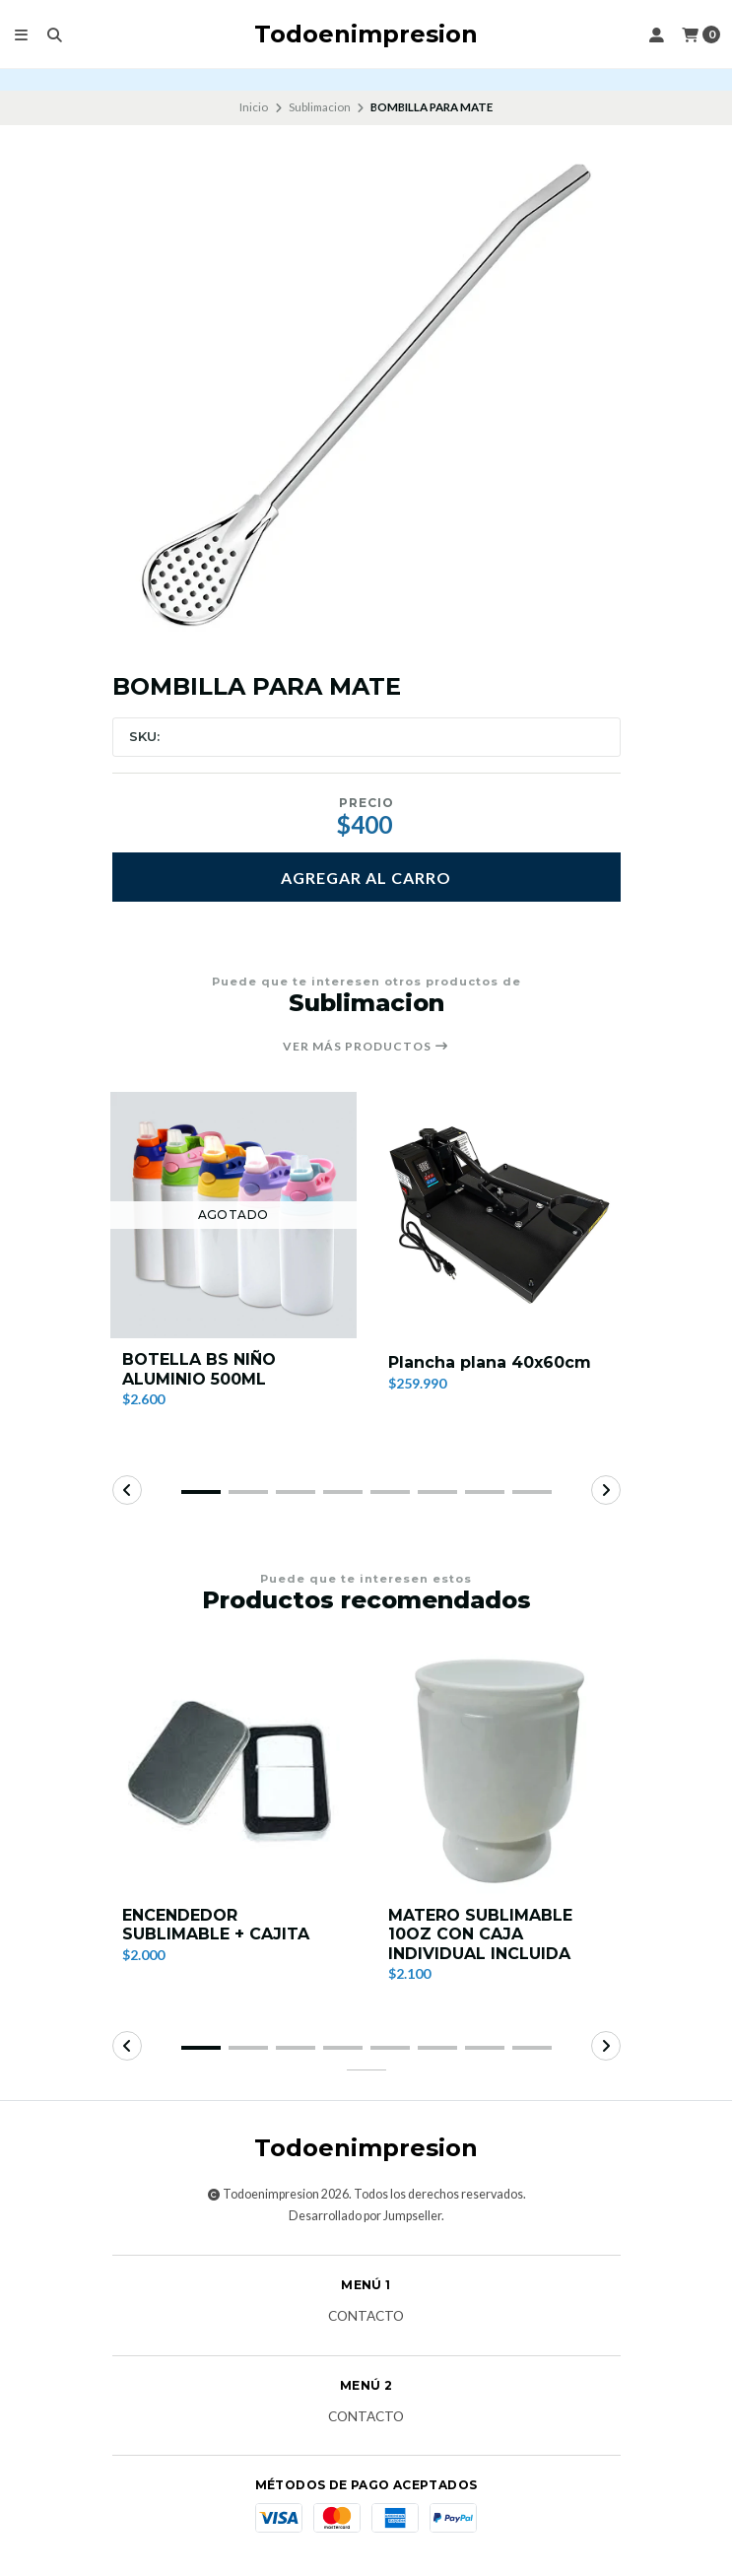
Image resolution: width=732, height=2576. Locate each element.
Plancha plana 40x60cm (489, 1362)
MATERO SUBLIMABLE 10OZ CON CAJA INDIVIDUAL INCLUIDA (480, 1934)
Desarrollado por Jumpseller (365, 2215)
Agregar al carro (366, 877)
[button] (201, 1492)
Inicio (253, 107)
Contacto (366, 2317)
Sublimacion (320, 107)
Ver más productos (366, 1046)
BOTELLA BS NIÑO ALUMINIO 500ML (199, 1369)
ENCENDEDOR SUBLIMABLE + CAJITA (215, 1924)
